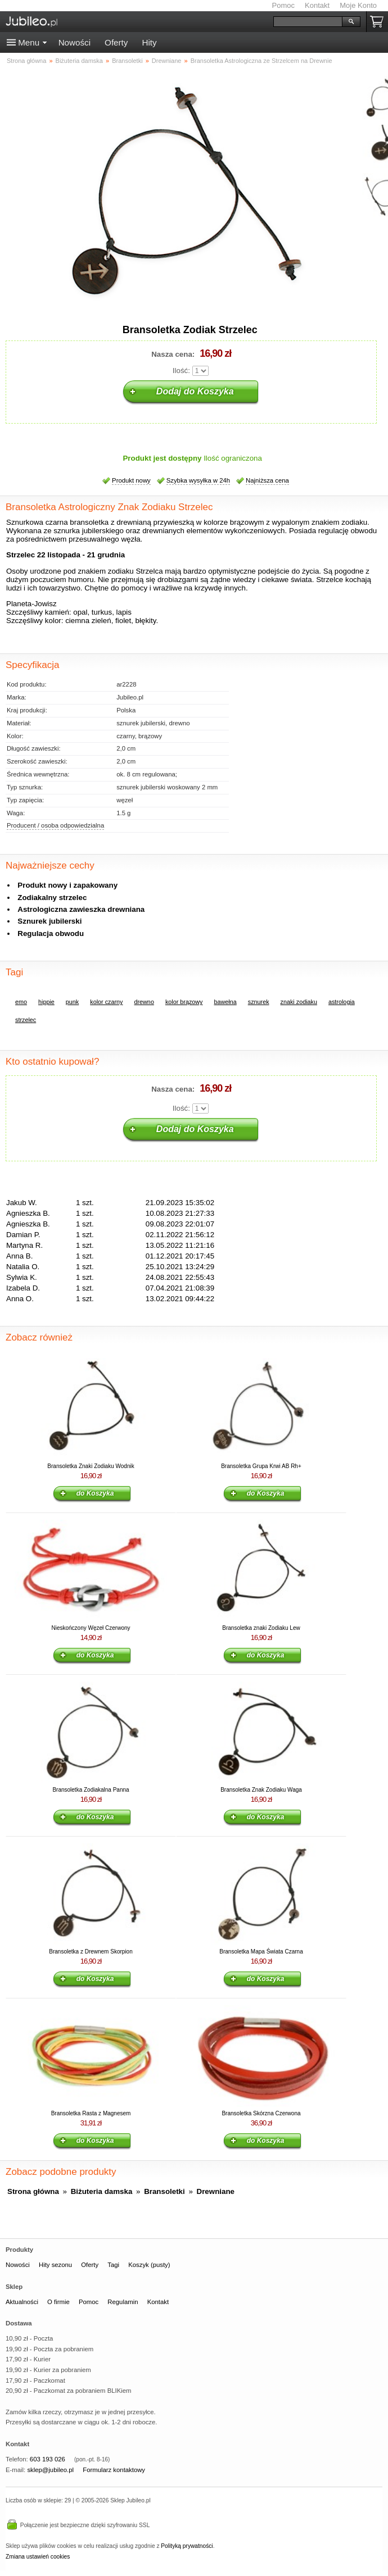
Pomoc (283, 5)
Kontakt (317, 5)
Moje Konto (358, 5)
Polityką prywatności (187, 2546)
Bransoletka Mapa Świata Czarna (261, 1951)
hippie (46, 1001)
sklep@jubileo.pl (50, 2469)
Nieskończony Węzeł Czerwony (90, 1628)
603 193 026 (47, 2459)
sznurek (258, 1001)
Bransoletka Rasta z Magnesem (91, 2113)
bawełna (225, 1001)
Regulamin (122, 2301)
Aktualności (22, 2301)
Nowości (74, 42)
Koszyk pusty (379, 21)
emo (21, 1001)
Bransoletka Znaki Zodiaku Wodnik (90, 1466)
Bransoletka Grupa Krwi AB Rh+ (261, 1466)
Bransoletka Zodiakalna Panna (90, 1790)
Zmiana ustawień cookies (38, 2557)
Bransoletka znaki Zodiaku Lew (261, 1628)
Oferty (116, 42)
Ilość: (181, 370)
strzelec (25, 1019)
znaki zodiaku (299, 1001)
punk (72, 1001)
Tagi (113, 2264)
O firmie (58, 2301)
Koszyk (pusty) (149, 2264)
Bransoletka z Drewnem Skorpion (90, 1951)
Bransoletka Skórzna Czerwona (261, 2113)
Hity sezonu (55, 2264)
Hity (149, 42)
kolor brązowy (184, 1001)
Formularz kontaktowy (114, 2469)
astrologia (341, 1001)
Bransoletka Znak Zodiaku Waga (261, 1790)
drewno (144, 1001)
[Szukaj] (307, 21)
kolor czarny (106, 1001)
